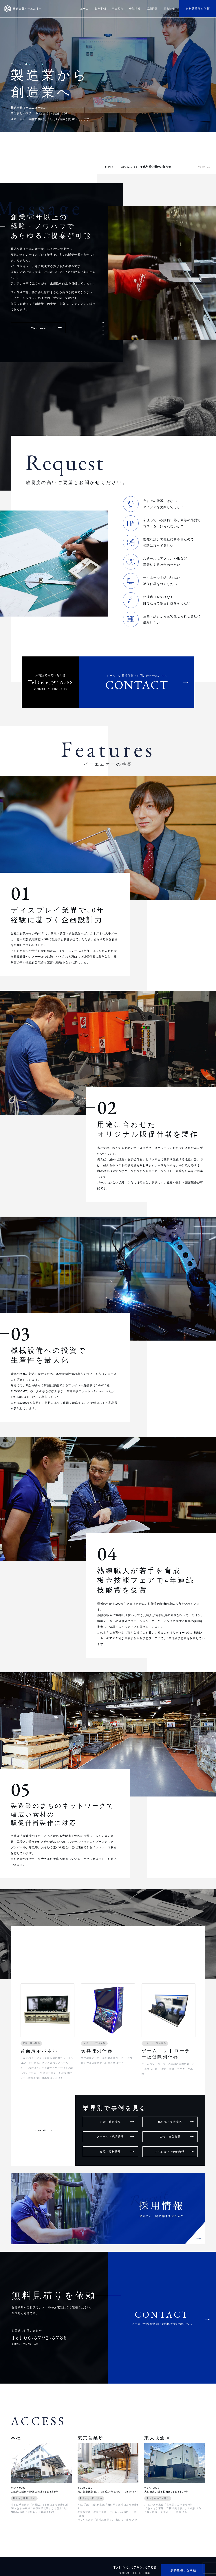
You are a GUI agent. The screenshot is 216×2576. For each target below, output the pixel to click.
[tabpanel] (162, 273)
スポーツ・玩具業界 (94, 2043)
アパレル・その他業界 (170, 2151)
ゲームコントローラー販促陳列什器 (166, 2053)
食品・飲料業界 (110, 2151)
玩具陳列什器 (97, 2050)
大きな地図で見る (24, 2498)
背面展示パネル (39, 2050)
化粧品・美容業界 (170, 2122)
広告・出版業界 (170, 2136)
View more (38, 328)
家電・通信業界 (31, 2043)
